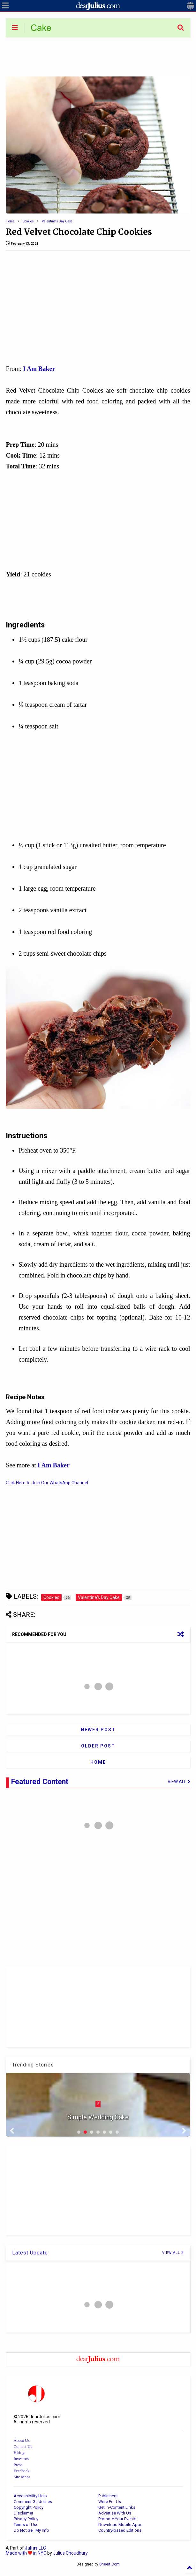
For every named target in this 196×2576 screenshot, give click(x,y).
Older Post (98, 1745)
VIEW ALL (173, 2253)
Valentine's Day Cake (57, 221)
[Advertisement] (98, 56)
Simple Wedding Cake (98, 2117)
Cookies (28, 221)
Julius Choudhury (70, 2553)
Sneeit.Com (109, 2564)
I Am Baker (39, 368)
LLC (35, 2548)
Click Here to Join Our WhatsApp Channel (47, 1482)
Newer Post (98, 1729)
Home (10, 221)
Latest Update (30, 2253)
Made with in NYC (26, 2553)
